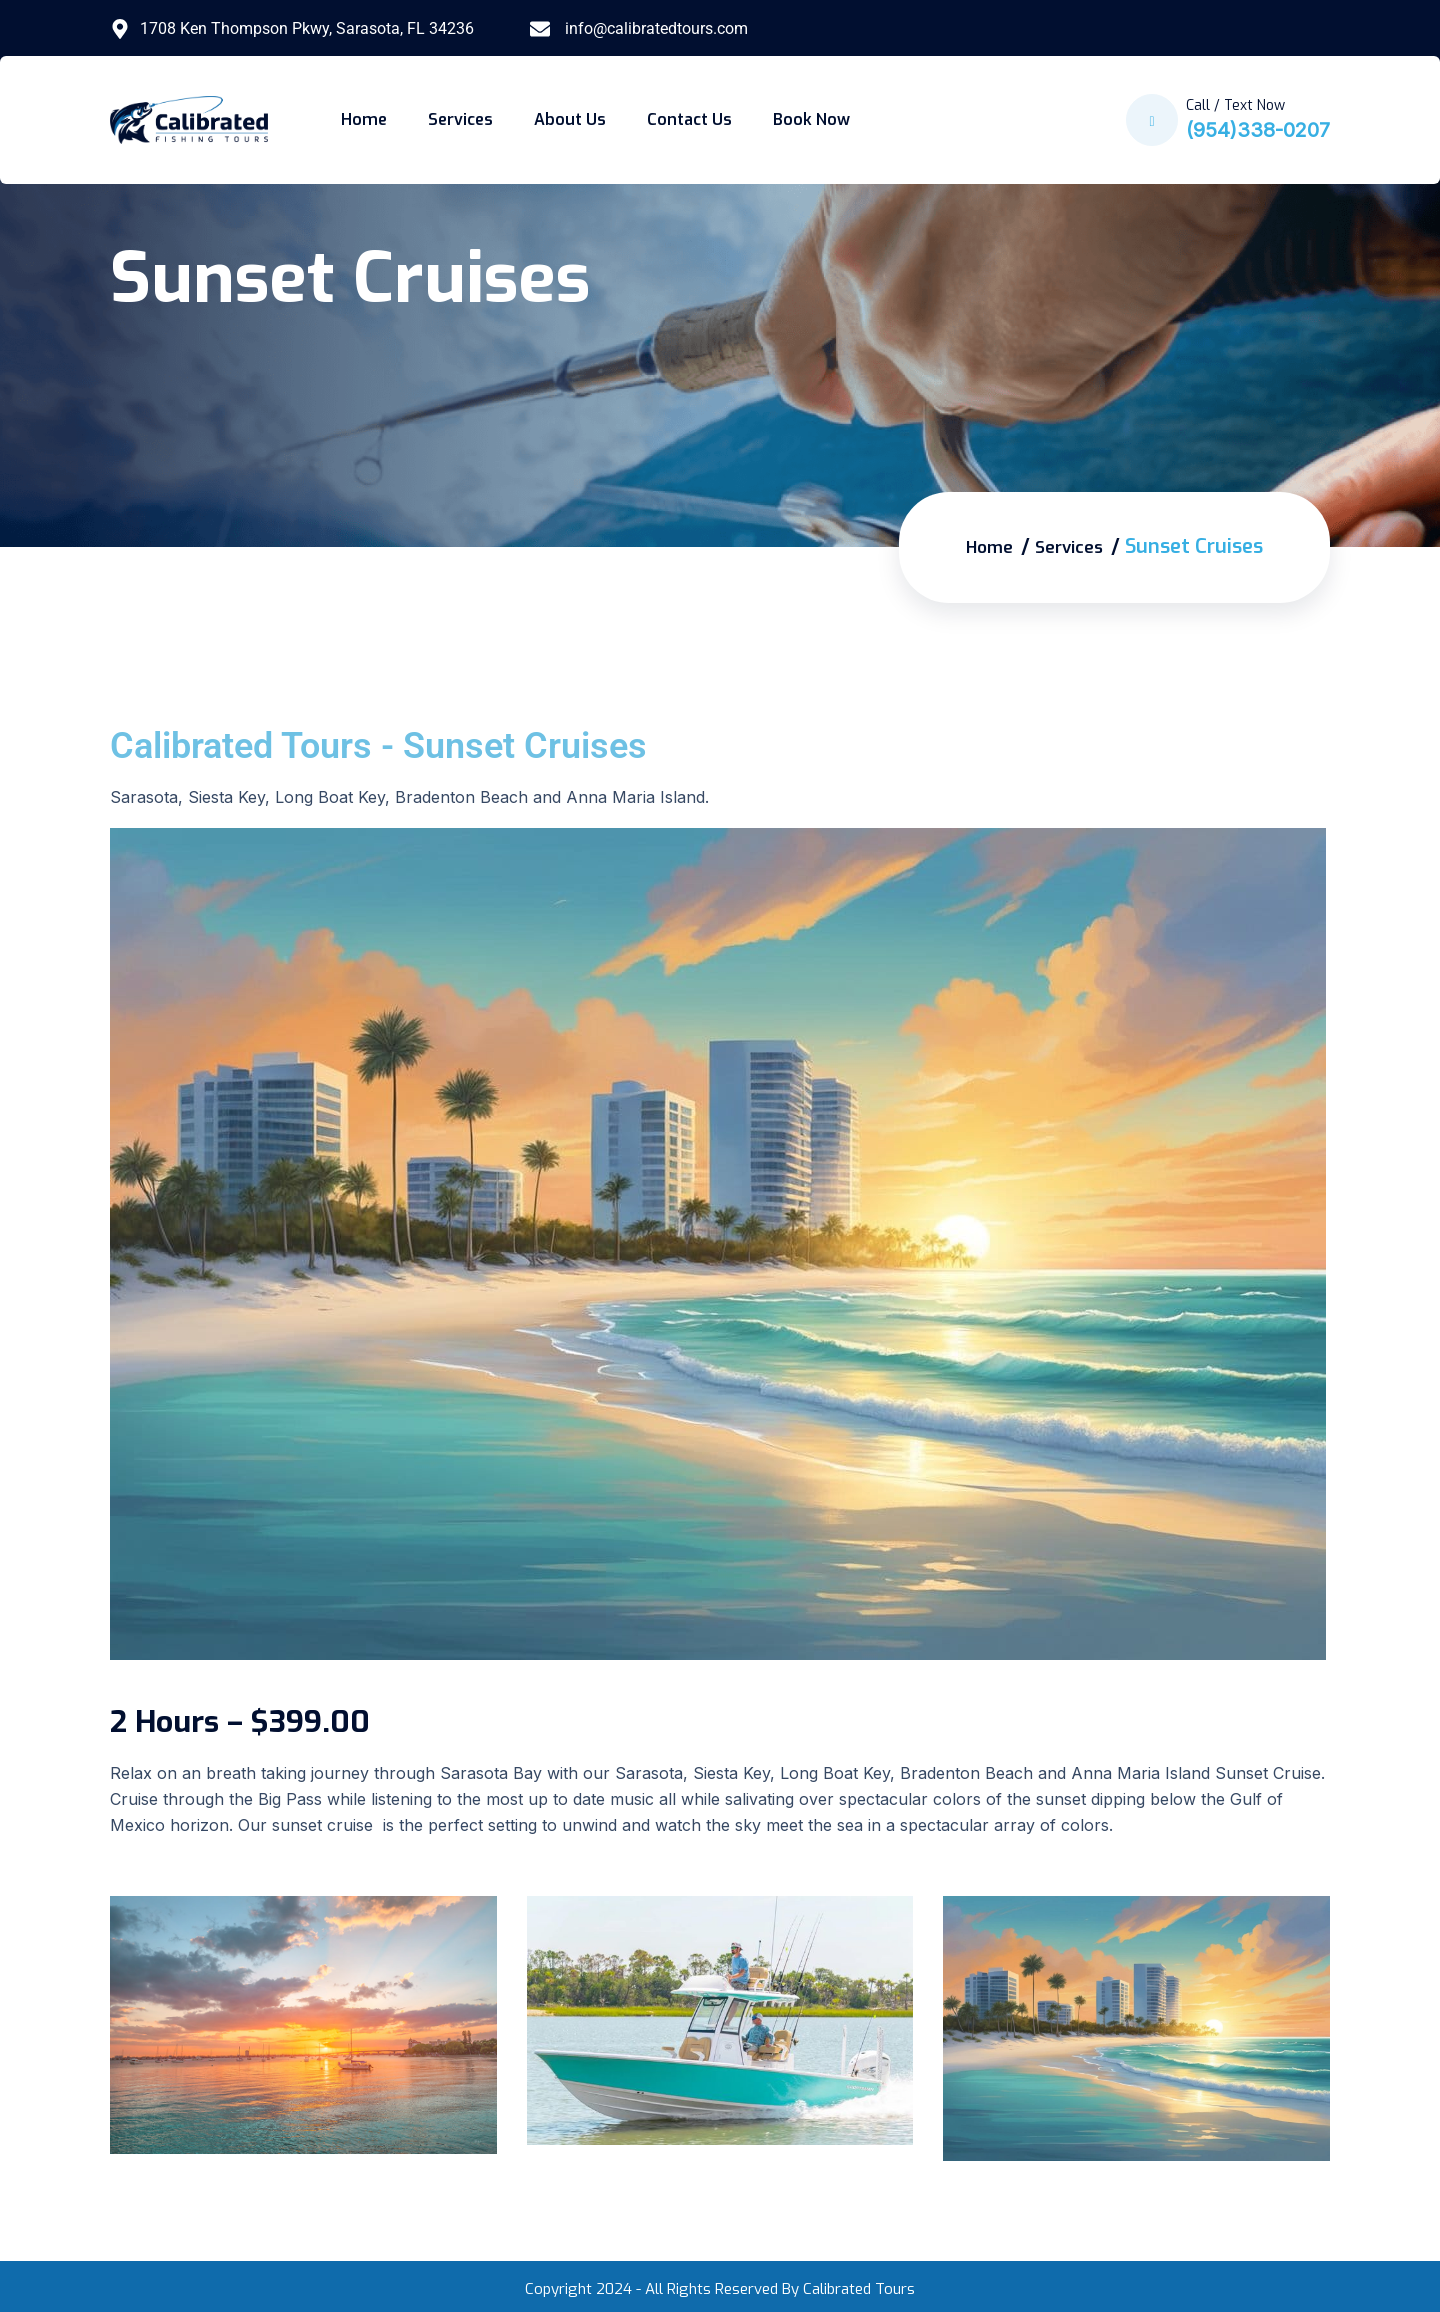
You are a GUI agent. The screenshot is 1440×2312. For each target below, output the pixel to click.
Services (460, 119)
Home (364, 119)
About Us (570, 119)
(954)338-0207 (1258, 130)
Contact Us (689, 119)
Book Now (811, 119)
